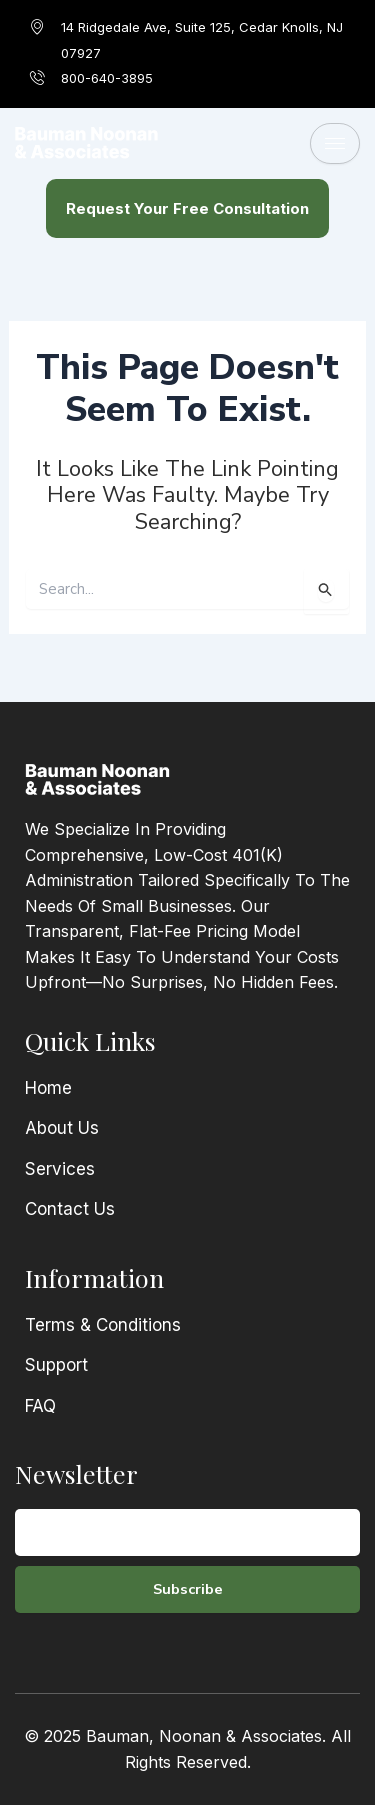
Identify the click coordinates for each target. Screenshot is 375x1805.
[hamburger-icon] (335, 143)
